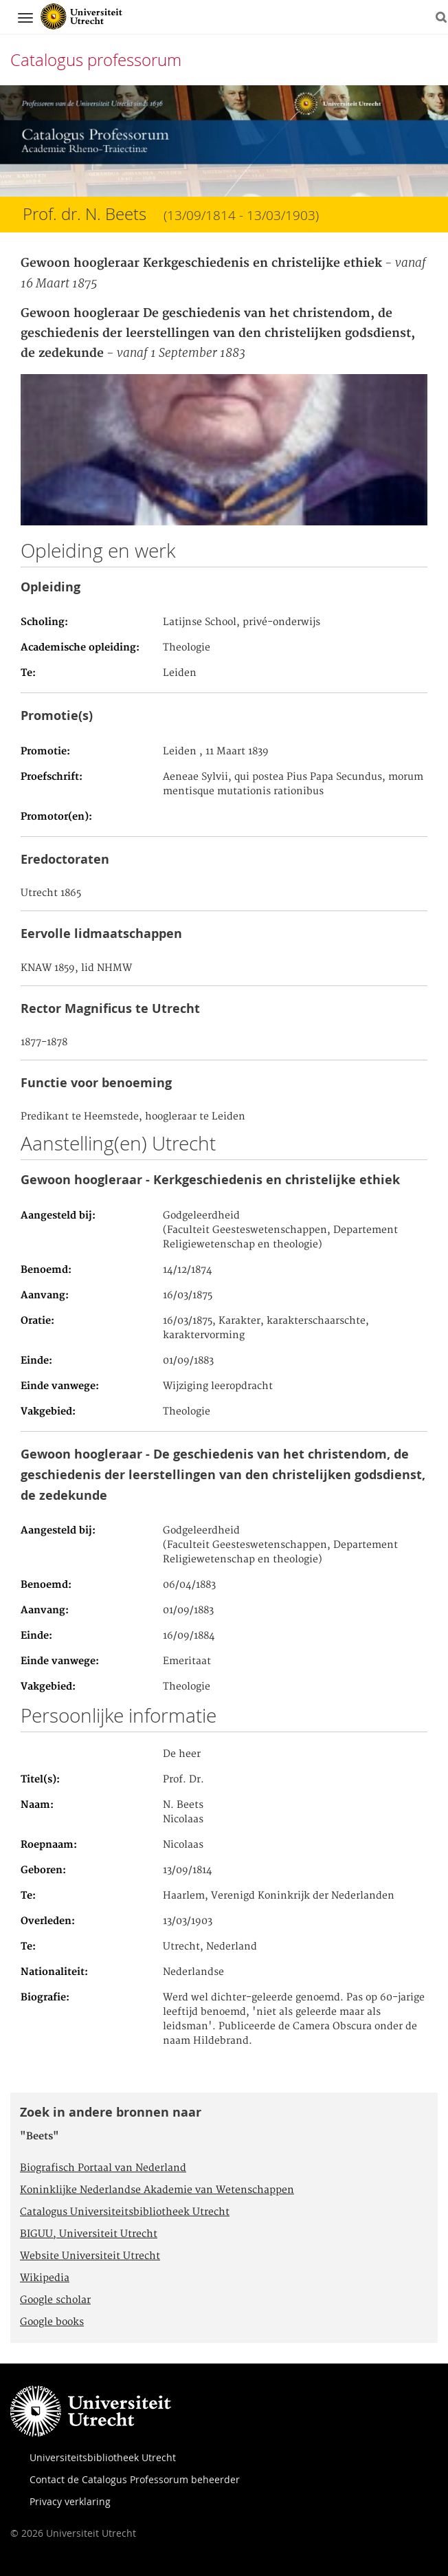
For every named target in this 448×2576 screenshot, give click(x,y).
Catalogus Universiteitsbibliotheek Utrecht (124, 2212)
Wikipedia (44, 2278)
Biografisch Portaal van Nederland (103, 2168)
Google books (52, 2322)
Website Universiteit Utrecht (90, 2256)
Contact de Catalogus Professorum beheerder (135, 2479)
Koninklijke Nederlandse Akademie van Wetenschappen (157, 2190)
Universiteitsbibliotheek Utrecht (103, 2457)
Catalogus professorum (95, 60)
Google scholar (55, 2300)
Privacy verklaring (70, 2501)
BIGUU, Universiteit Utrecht (88, 2234)
